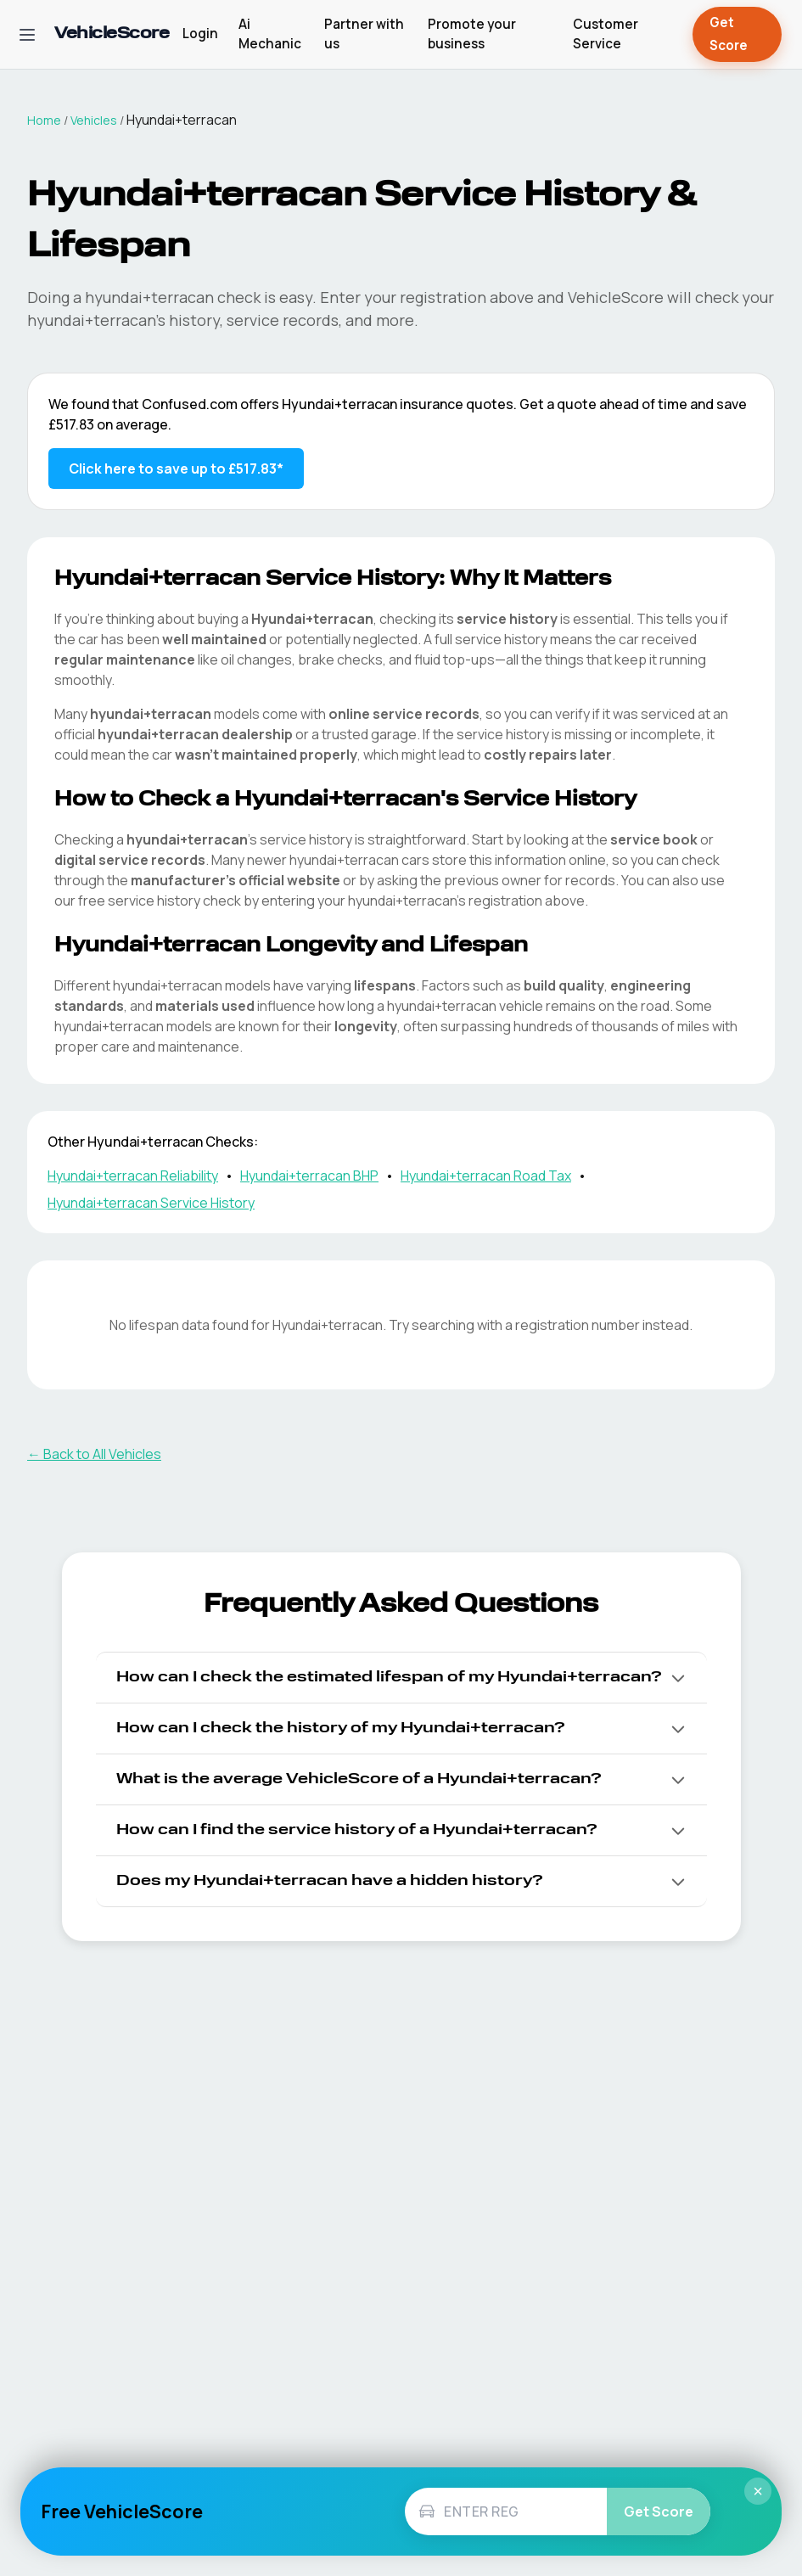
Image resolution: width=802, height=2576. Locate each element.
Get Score (737, 34)
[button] (401, 1678)
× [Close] (758, 2491)
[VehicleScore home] (111, 34)
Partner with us (364, 34)
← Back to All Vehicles (94, 1454)
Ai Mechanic (269, 34)
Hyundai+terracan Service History (151, 1202)
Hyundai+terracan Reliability (133, 1175)
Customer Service (605, 34)
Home (44, 120)
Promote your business (472, 34)
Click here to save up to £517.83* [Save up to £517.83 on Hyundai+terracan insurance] (176, 468)
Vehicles (93, 120)
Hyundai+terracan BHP (309, 1175)
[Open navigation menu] (27, 35)
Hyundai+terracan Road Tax (486, 1175)
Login (200, 33)
